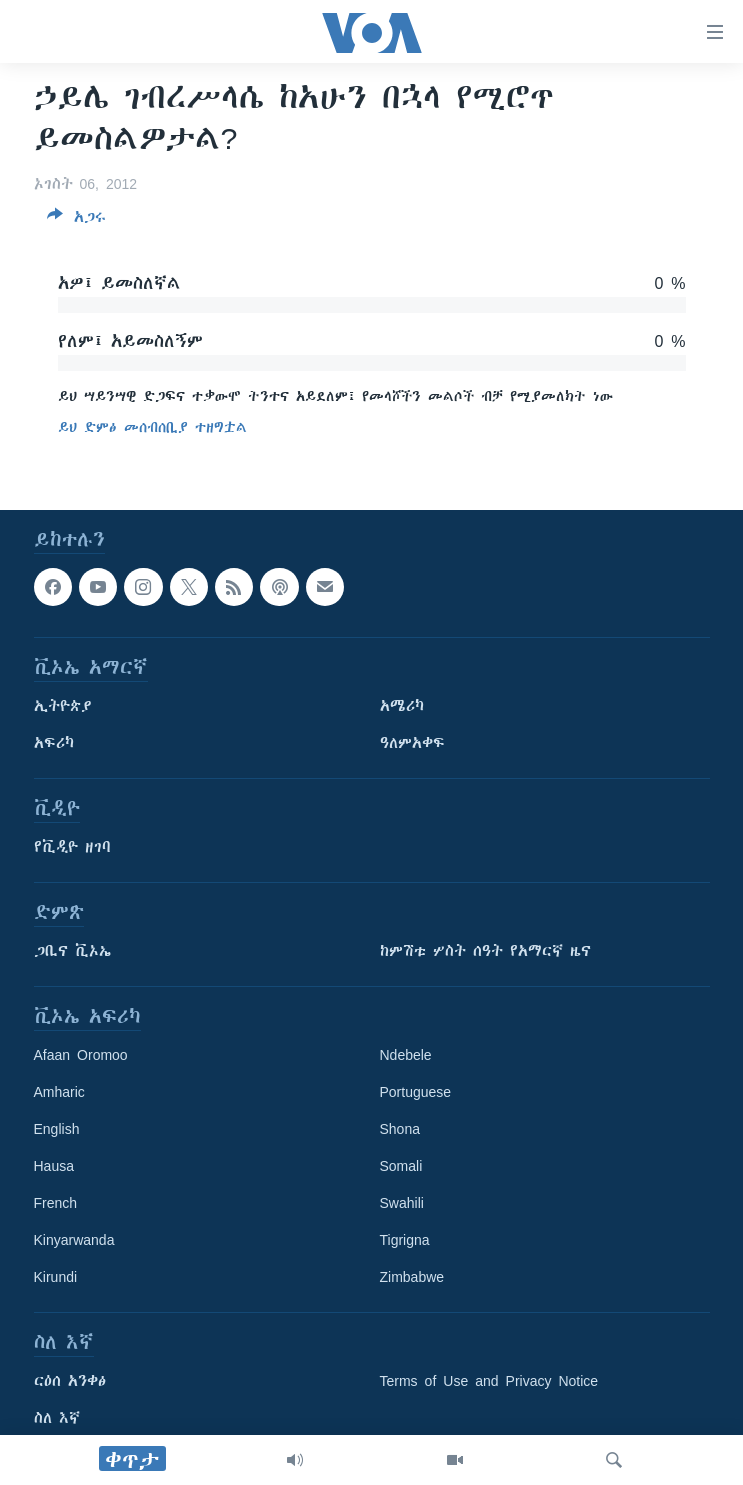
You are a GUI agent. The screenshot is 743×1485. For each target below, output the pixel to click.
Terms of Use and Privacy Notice (489, 1381)
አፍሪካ (54, 743)
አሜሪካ (402, 706)
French (56, 1203)
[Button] (76, 220)
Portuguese (416, 1092)
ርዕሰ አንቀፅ (70, 1381)
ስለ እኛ (57, 1418)
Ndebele (406, 1055)
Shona (400, 1129)
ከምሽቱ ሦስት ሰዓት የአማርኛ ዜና (485, 951)
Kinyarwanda (74, 1240)
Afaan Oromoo (81, 1055)
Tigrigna (405, 1240)
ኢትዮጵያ (63, 706)
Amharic (59, 1092)
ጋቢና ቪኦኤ (72, 951)
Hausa (54, 1166)
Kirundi (56, 1277)
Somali (401, 1166)
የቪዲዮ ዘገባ (72, 847)
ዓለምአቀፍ (412, 743)
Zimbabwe (412, 1277)
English (57, 1129)
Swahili (402, 1203)
